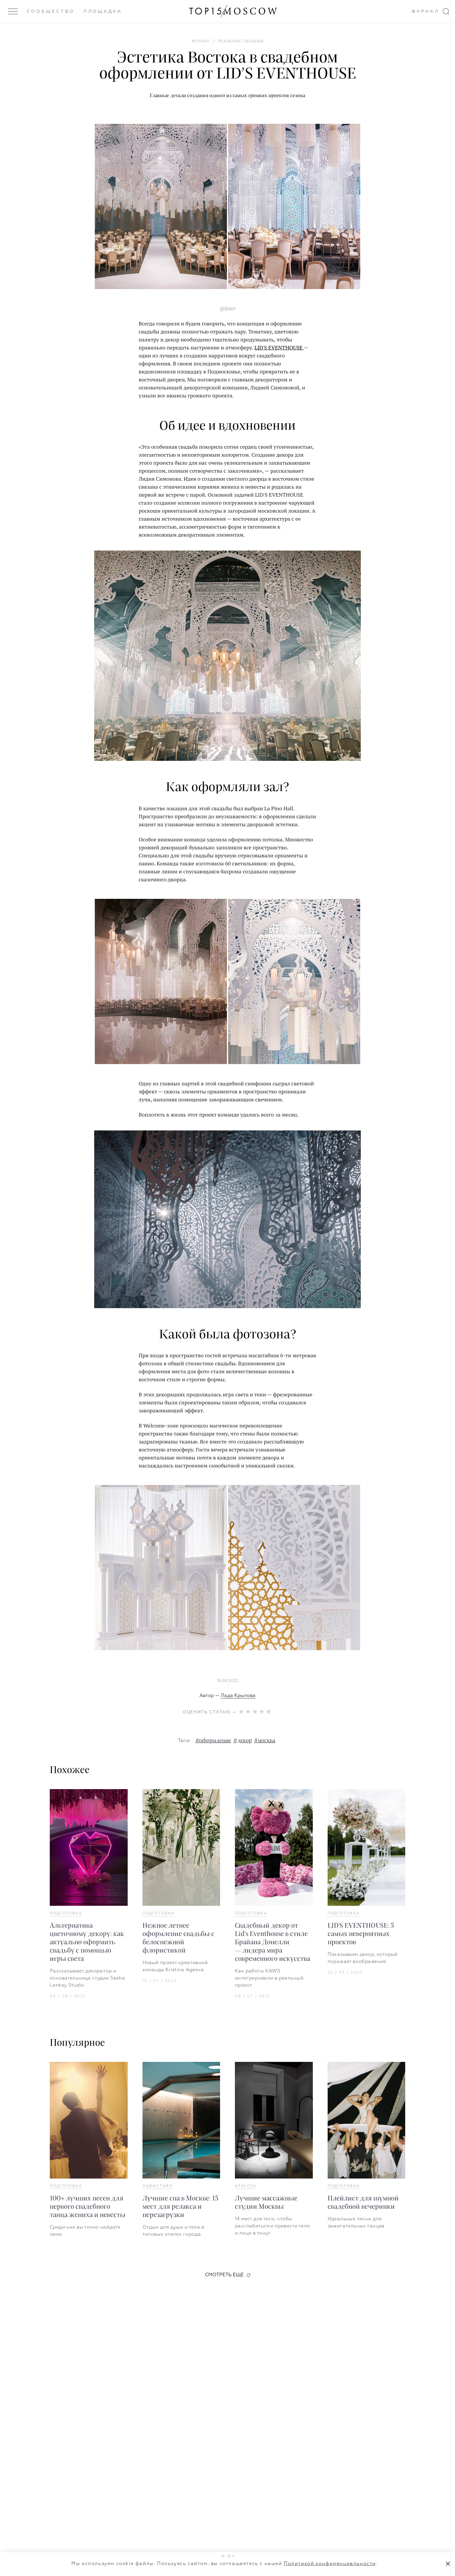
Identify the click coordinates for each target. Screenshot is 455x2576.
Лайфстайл (157, 2186)
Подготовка (66, 1913)
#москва (264, 1740)
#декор (242, 1740)
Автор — (227, 1695)
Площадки (103, 11)
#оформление (213, 1740)
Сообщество (51, 11)
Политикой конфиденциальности (330, 2563)
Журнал (425, 11)
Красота (246, 2186)
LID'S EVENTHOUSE (278, 347)
